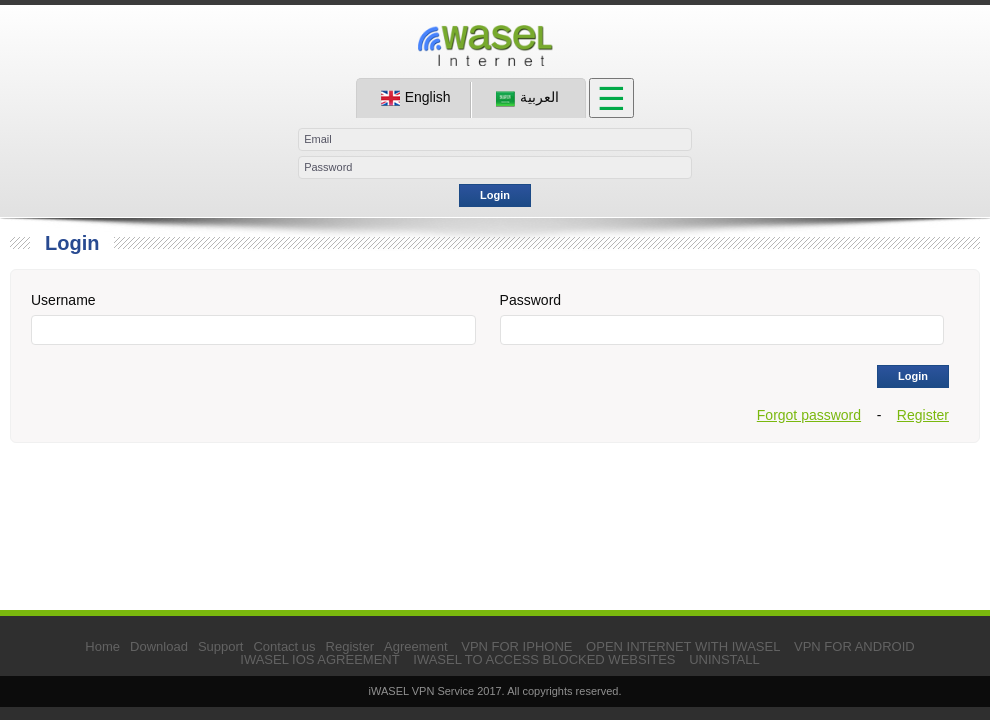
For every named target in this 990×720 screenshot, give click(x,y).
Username (63, 300)
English (416, 98)
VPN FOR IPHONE (516, 646)
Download (159, 646)
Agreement (416, 646)
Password (530, 300)
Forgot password (809, 415)
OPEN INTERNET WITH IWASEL (683, 646)
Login (495, 195)
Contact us (284, 646)
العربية (527, 98)
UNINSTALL (724, 659)
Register (923, 415)
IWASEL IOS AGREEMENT (319, 659)
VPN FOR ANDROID (854, 646)
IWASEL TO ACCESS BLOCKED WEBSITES (544, 659)
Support (221, 646)
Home (102, 646)
